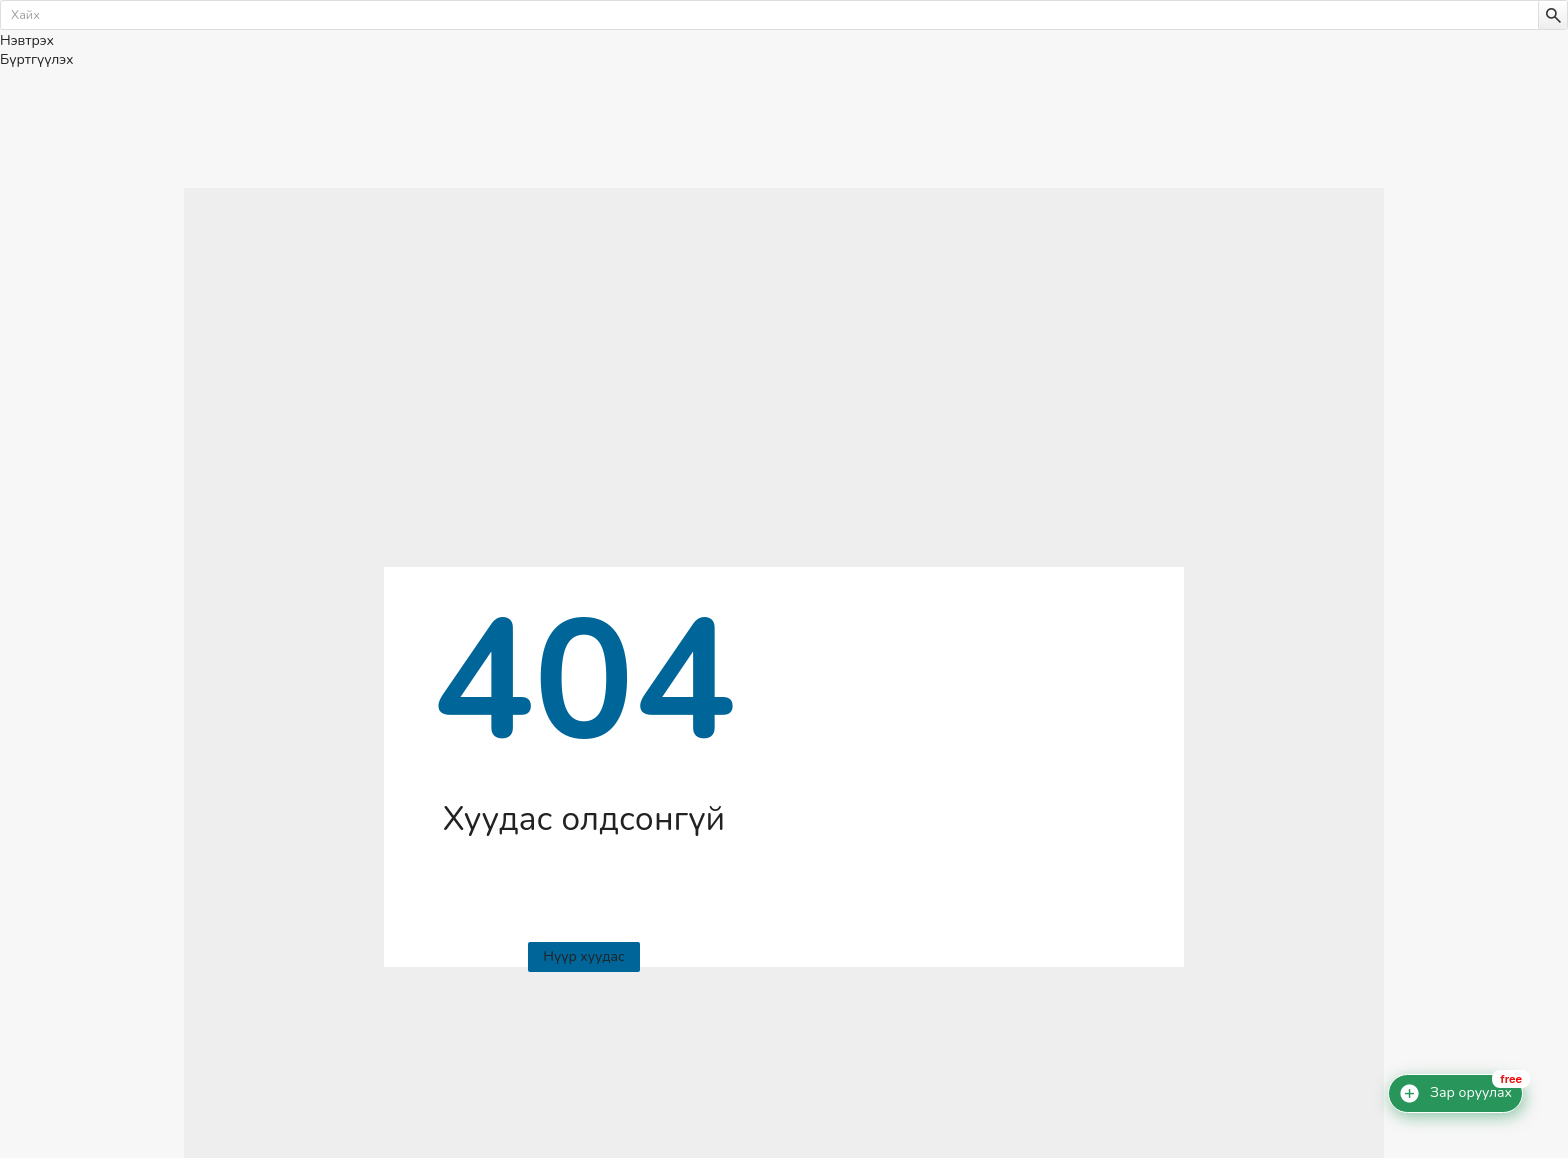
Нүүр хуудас (583, 956)
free (1511, 1079)
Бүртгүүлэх (36, 59)
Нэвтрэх (27, 40)
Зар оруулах (1471, 1093)
